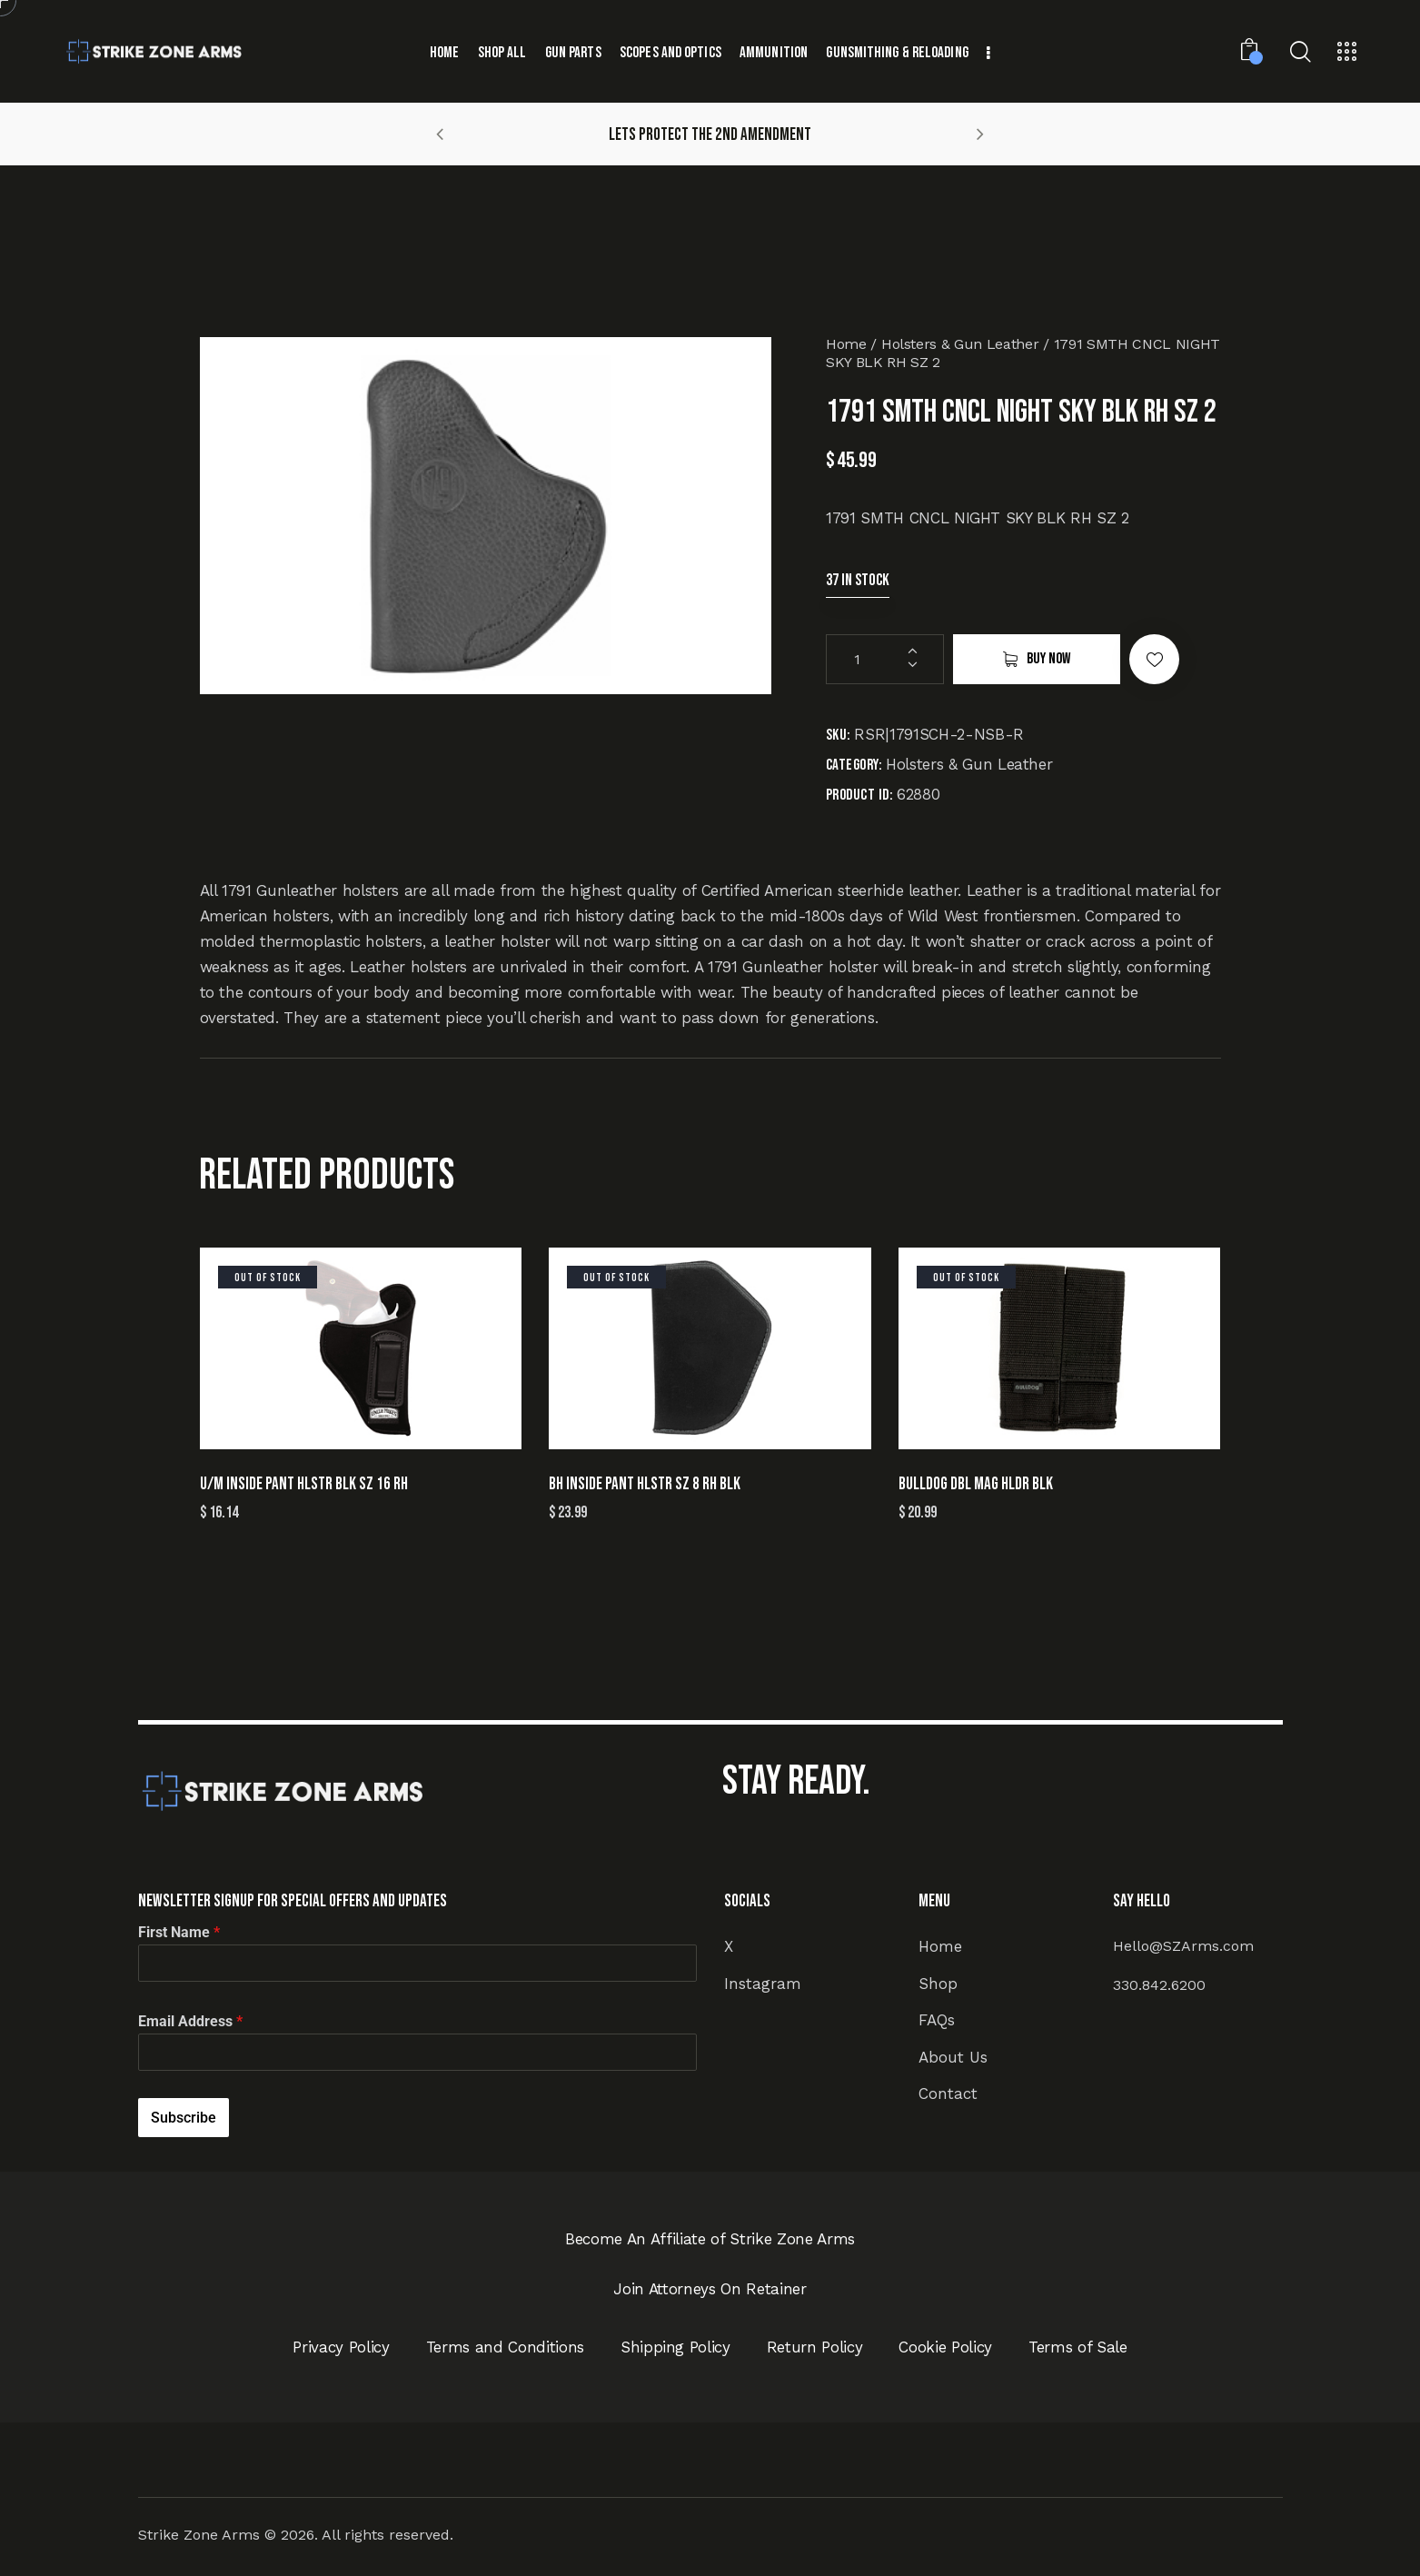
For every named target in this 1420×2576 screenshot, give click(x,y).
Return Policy (815, 2347)
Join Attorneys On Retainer (709, 2289)
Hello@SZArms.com (1183, 1945)
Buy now (1048, 659)
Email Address (190, 2021)
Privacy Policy (341, 2347)
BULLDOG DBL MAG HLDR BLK (976, 1484)
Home (846, 344)
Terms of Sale (1077, 2347)
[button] (439, 133)
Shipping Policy (675, 2347)
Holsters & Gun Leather (960, 344)
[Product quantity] (885, 659)
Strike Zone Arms (199, 2534)
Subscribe (183, 2117)
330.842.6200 (1159, 1985)
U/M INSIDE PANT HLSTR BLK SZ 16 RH (304, 1484)
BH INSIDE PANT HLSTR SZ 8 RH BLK (644, 1484)
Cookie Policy (945, 2347)
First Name (179, 1932)
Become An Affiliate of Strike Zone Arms (710, 2239)
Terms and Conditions (505, 2347)
